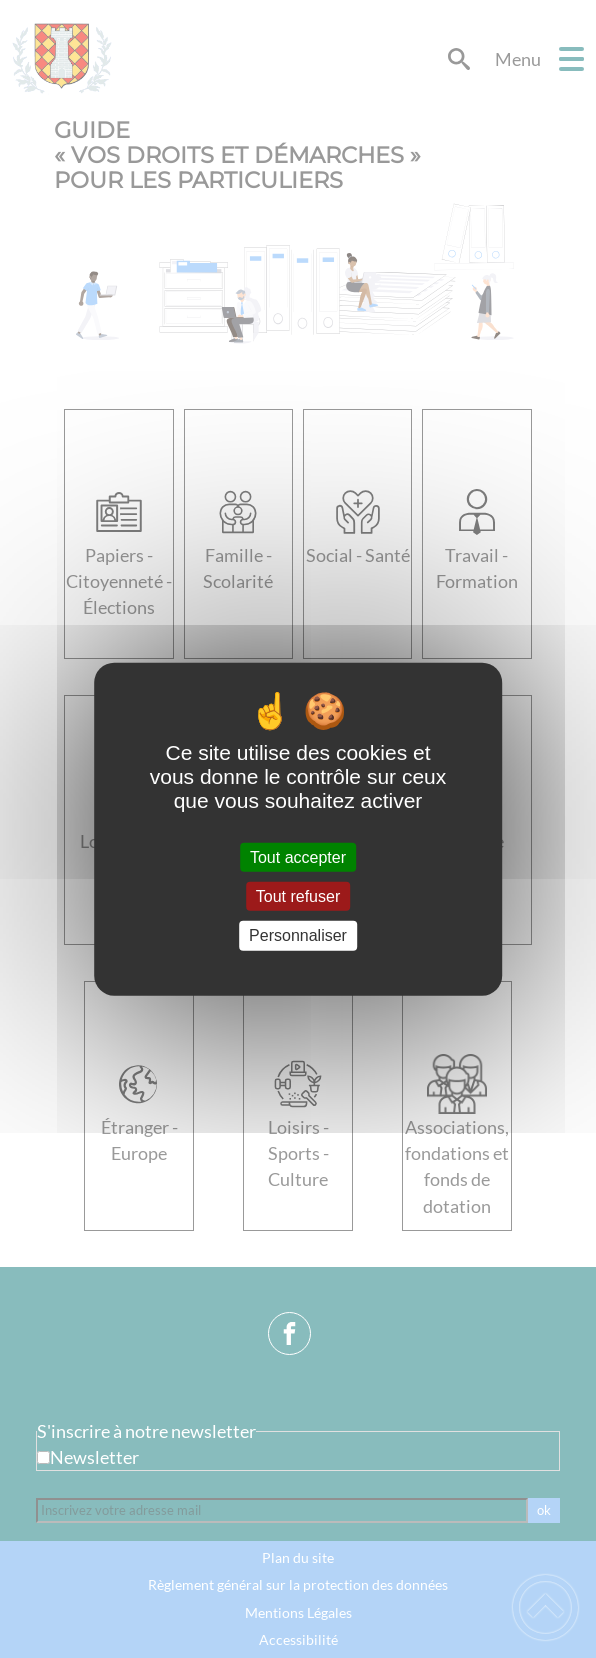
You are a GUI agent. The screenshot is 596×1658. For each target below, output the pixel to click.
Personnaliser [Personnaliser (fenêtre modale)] (298, 935)
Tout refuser (298, 896)
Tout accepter (298, 857)
